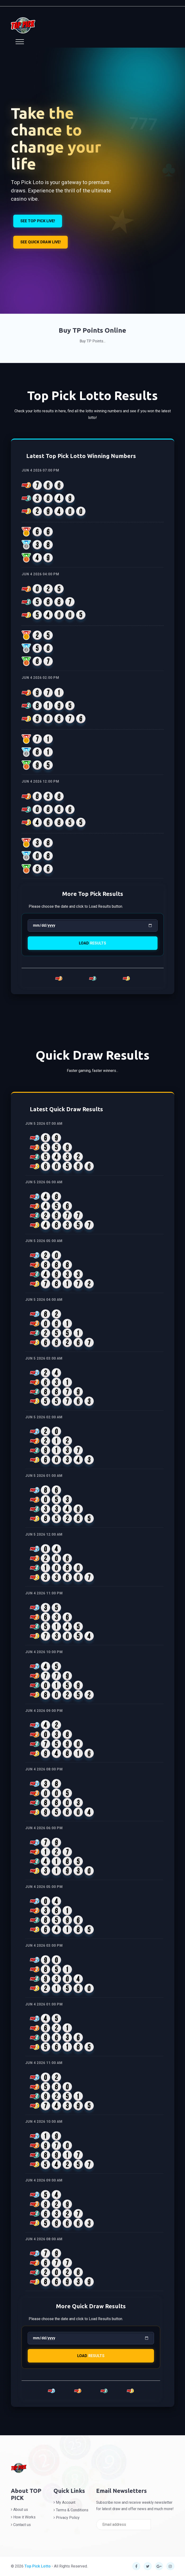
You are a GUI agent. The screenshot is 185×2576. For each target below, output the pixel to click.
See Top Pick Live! (37, 221)
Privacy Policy (68, 2517)
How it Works (24, 2517)
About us (20, 2509)
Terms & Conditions (72, 2510)
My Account (65, 2502)
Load (92, 943)
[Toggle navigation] (20, 42)
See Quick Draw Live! (40, 242)
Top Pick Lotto (37, 2566)
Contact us (22, 2524)
